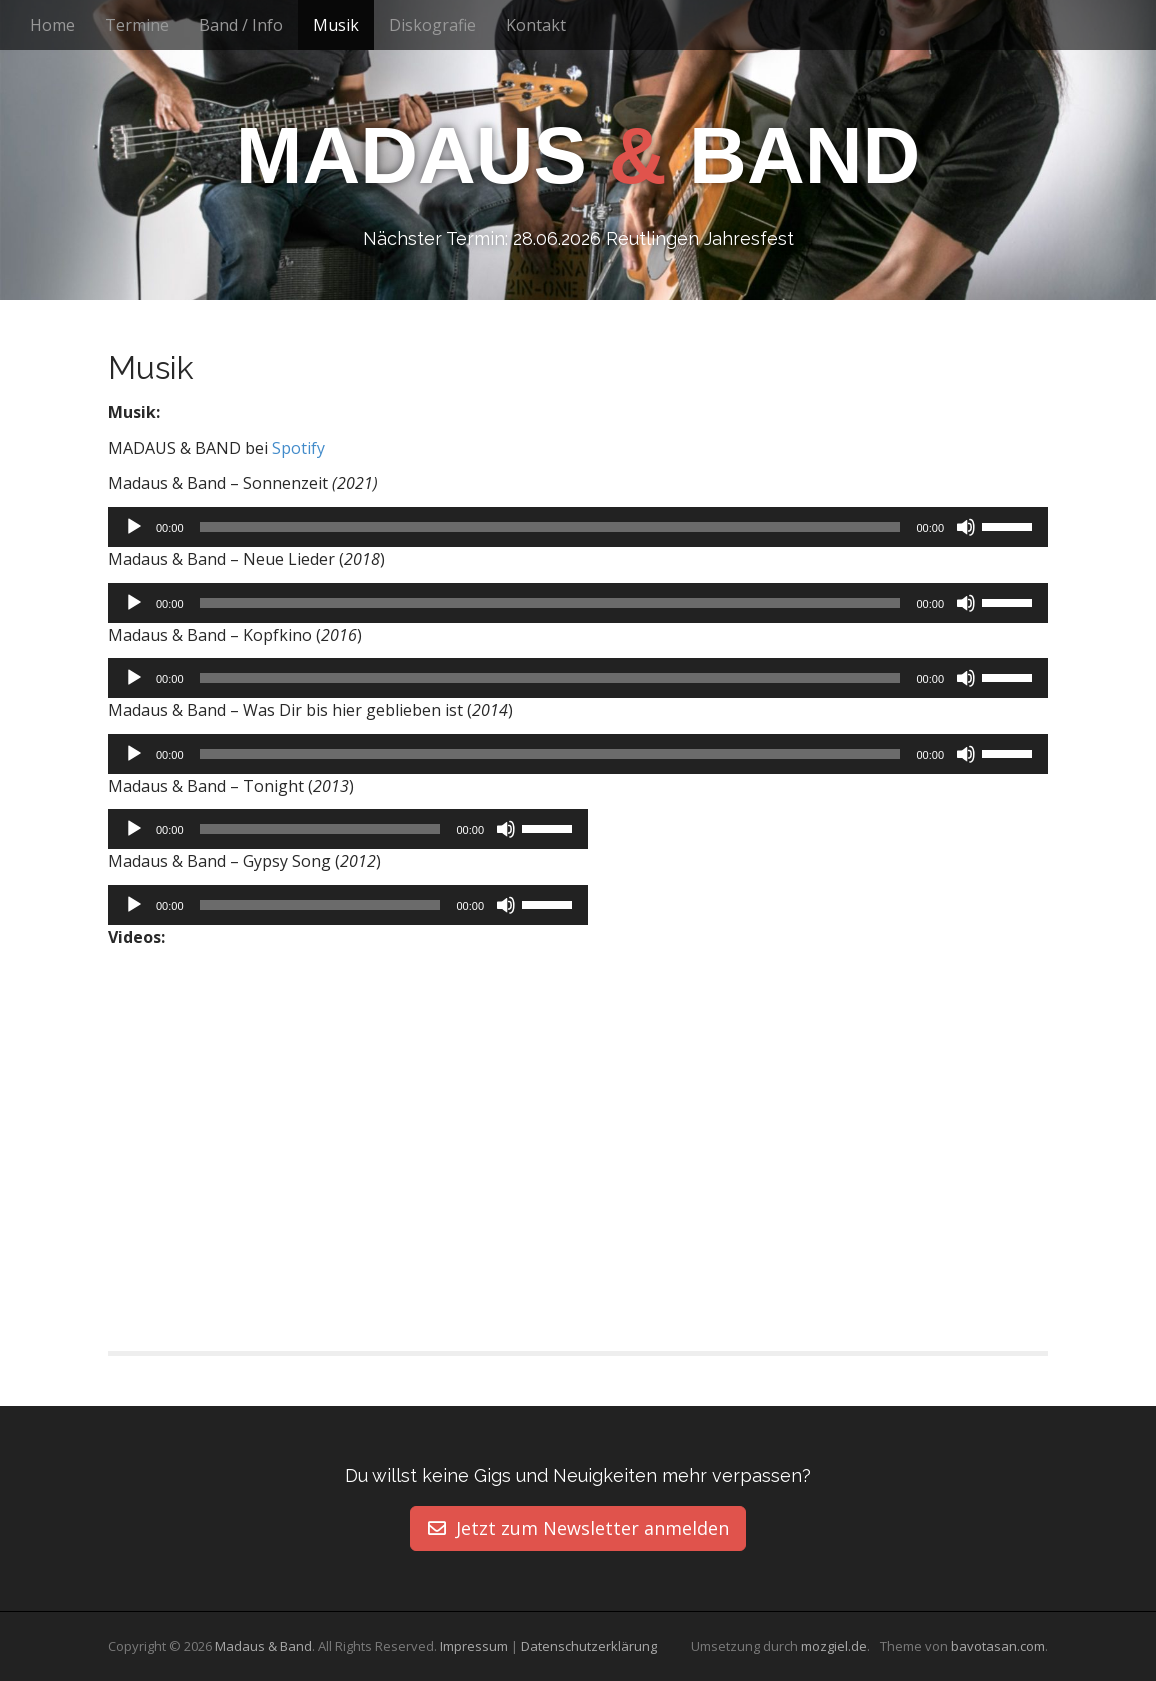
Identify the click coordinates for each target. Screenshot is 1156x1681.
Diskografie (432, 25)
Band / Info (241, 25)
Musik (336, 25)
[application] (578, 527)
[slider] (550, 527)
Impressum (474, 1647)
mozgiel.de (834, 1647)
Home (52, 25)
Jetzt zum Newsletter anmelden (578, 1528)
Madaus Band (578, 156)
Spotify (298, 448)
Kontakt (536, 25)
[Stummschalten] (966, 527)
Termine (137, 25)
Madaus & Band (263, 1647)
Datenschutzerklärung (589, 1647)
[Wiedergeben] (134, 527)
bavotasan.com (998, 1647)
